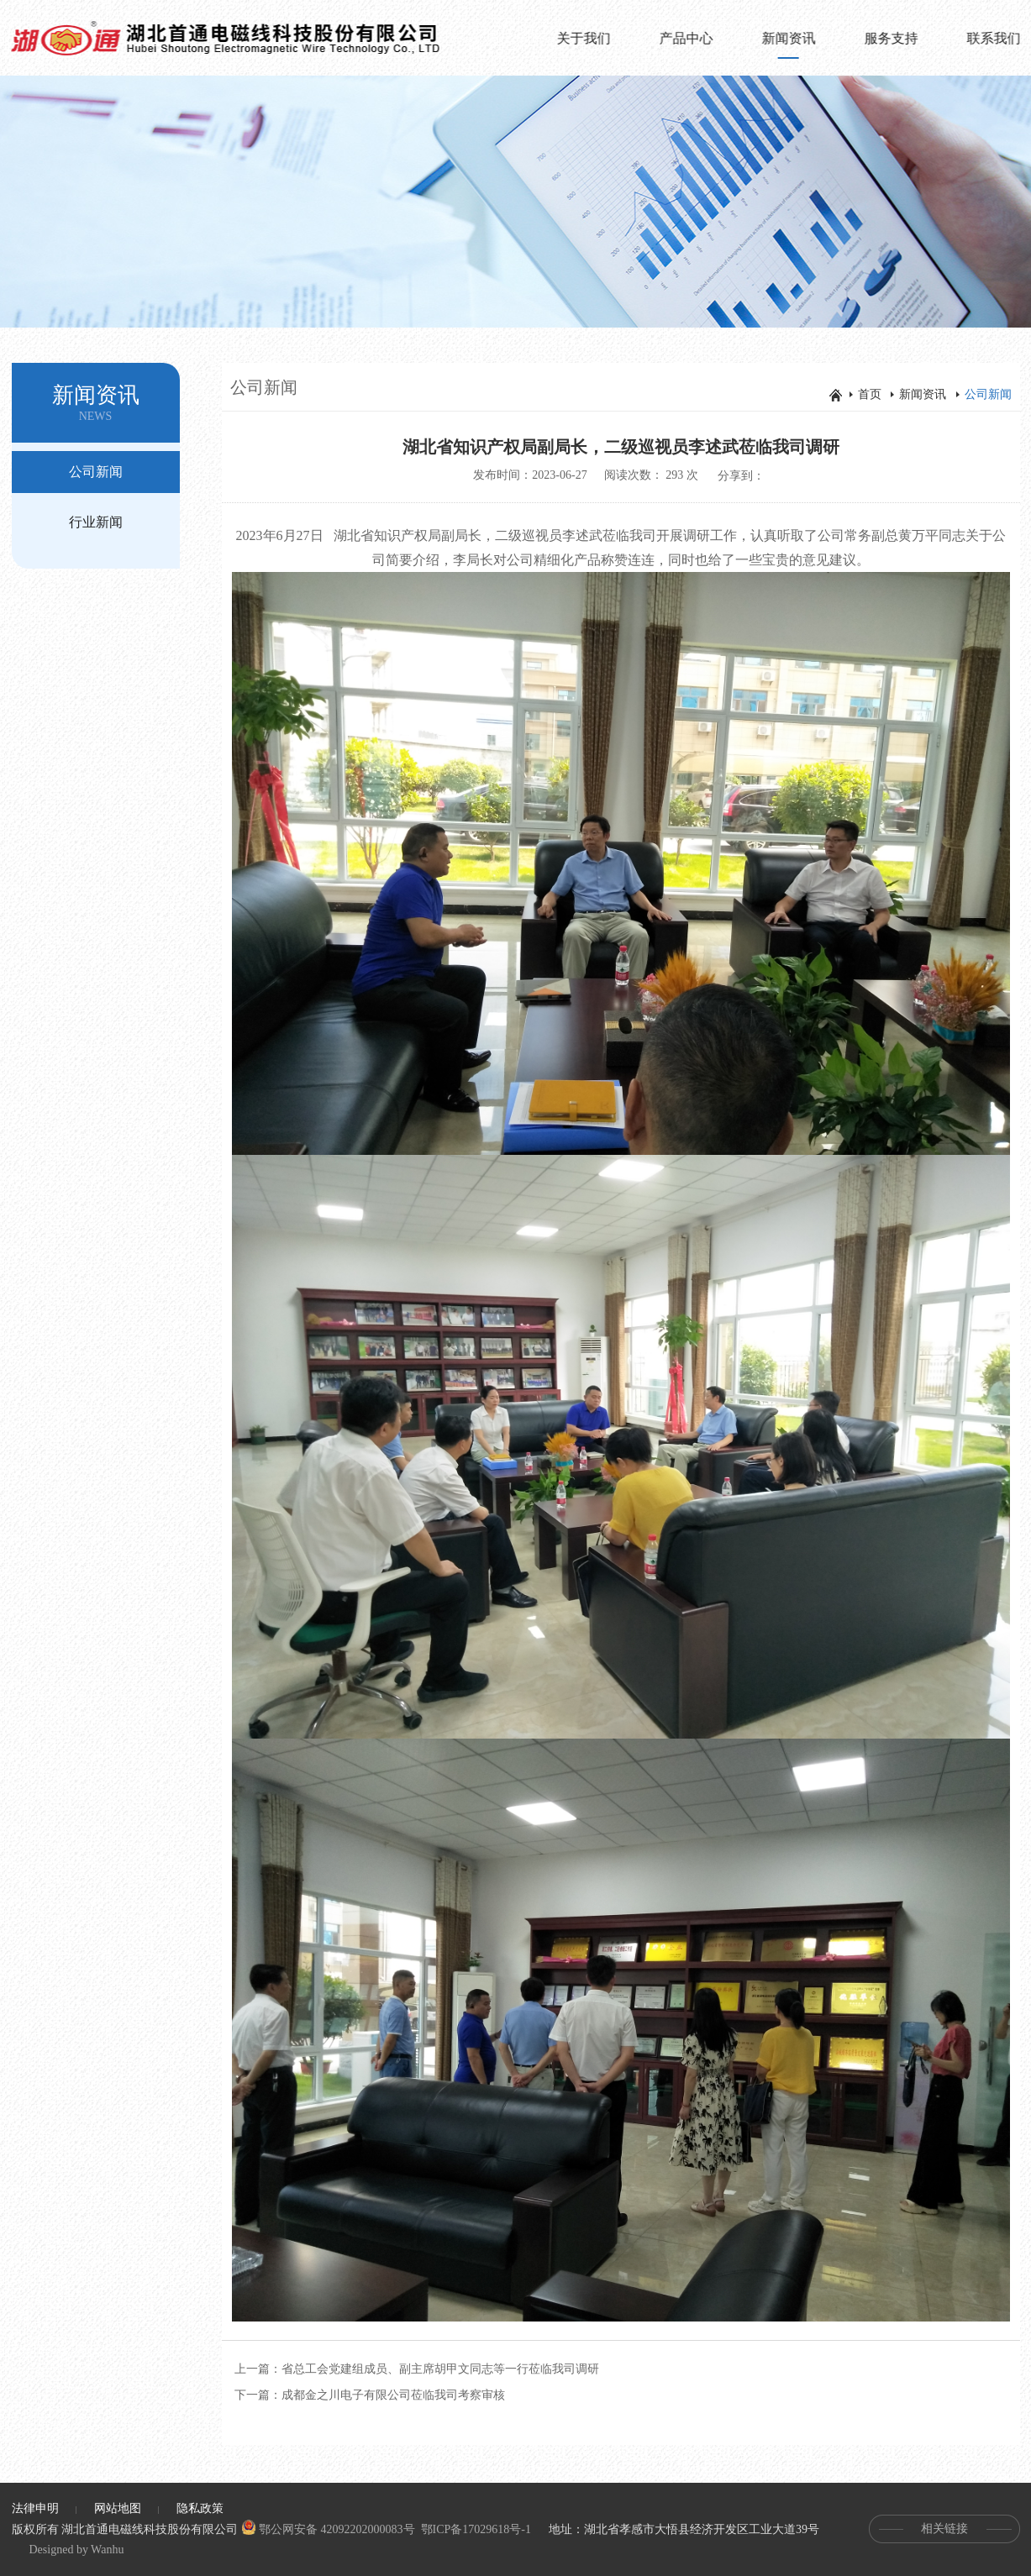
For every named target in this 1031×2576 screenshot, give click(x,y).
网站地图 (117, 2508)
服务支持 (892, 38)
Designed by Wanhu (76, 2549)
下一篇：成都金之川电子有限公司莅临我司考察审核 (369, 2395)
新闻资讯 (790, 48)
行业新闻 (96, 522)
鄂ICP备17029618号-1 (476, 2529)
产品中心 (687, 38)
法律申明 (35, 2508)
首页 (869, 394)
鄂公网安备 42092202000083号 (328, 2529)
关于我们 (585, 38)
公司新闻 (96, 471)
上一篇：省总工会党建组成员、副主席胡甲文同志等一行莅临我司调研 (416, 2369)
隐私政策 (200, 2508)
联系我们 (995, 38)
